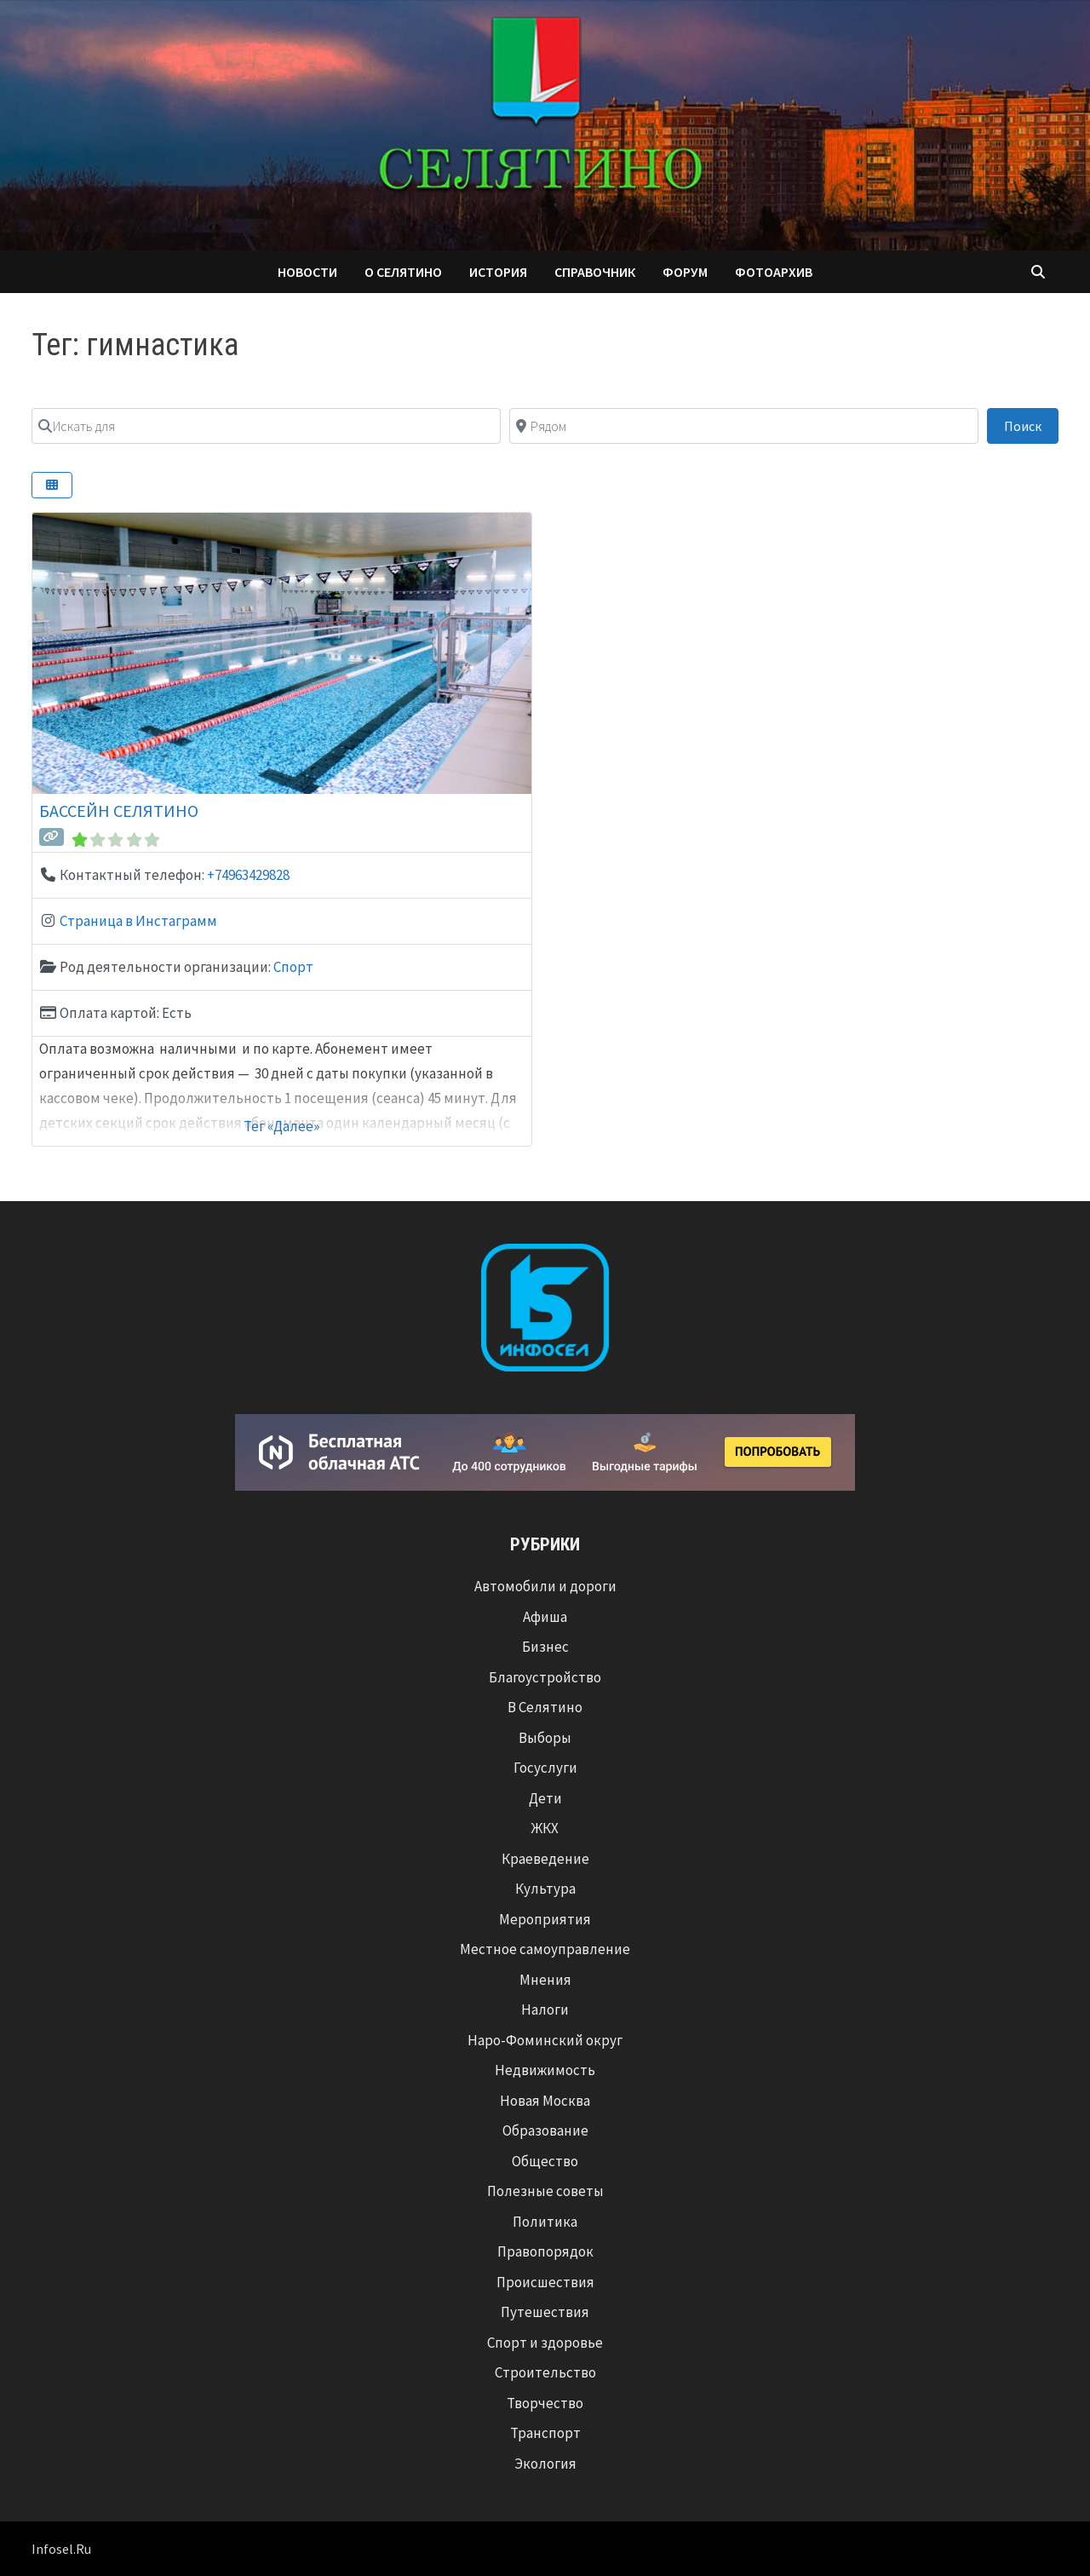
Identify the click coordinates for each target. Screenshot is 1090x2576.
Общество (545, 2161)
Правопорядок (545, 2251)
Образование (545, 2130)
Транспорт (545, 2433)
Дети (545, 1798)
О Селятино (403, 271)
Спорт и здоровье (545, 2342)
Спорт (293, 966)
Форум (685, 271)
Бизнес (545, 1646)
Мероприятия (545, 1919)
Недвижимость (545, 2070)
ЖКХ (545, 1828)
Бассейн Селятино (118, 810)
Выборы (545, 1737)
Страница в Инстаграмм (138, 920)
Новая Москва (545, 2100)
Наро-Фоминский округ (545, 2040)
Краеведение (545, 1858)
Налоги (545, 2009)
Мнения (545, 1979)
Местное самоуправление (545, 1949)
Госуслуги (545, 1767)
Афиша (545, 1616)
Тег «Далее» (281, 1126)
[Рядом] (743, 426)
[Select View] (52, 485)
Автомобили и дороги (545, 1586)
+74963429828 (248, 874)
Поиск (1031, 424)
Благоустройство (545, 1677)
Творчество (545, 2403)
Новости (307, 271)
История (498, 271)
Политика (545, 2221)
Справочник (594, 271)
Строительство (545, 2372)
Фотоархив (773, 271)
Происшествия (545, 2282)
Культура (545, 1888)
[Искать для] (266, 426)
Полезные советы (545, 2191)
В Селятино (545, 1707)
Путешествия (545, 2312)
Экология (545, 2463)
